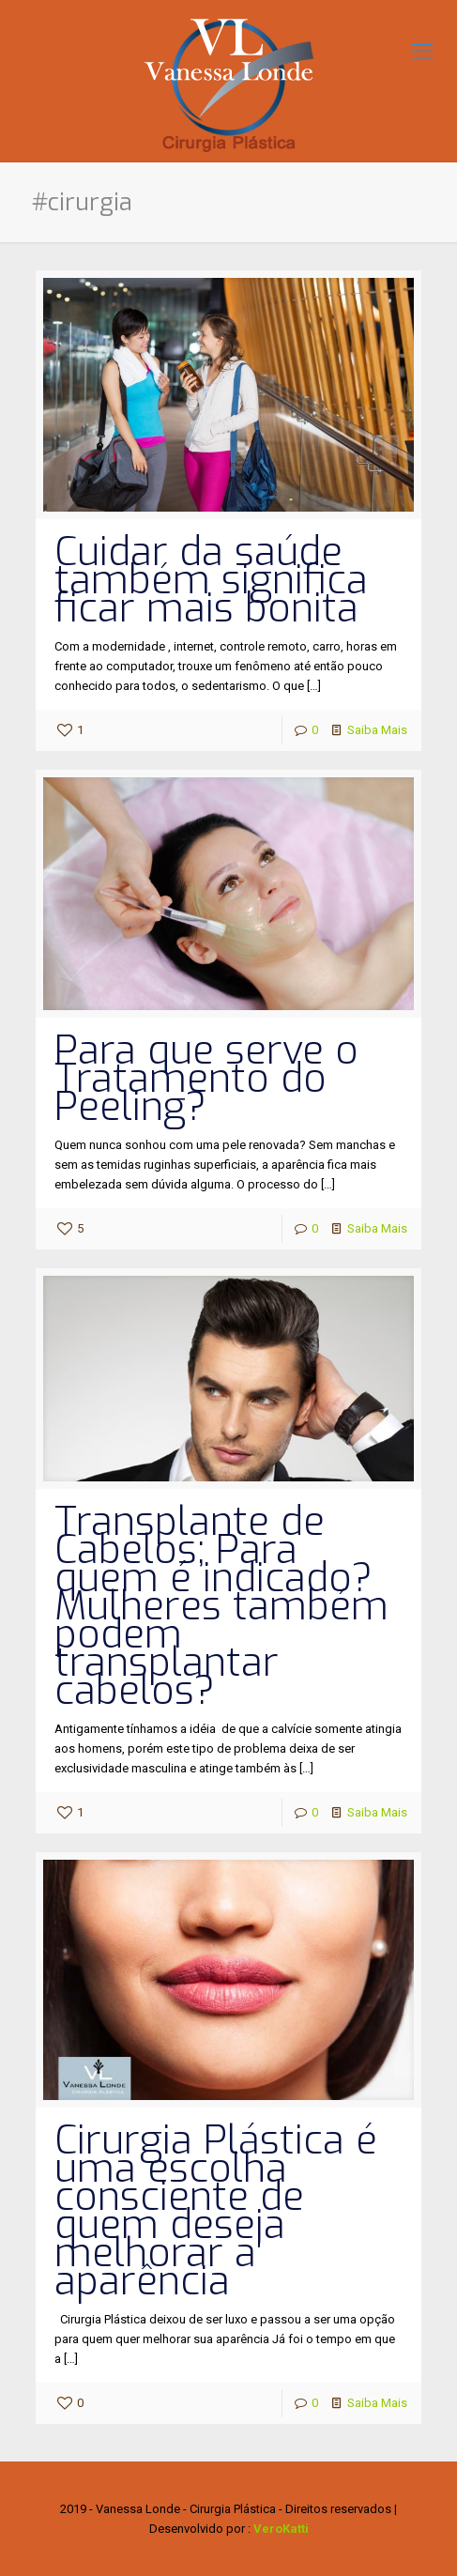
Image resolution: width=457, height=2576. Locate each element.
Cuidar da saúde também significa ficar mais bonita (211, 580)
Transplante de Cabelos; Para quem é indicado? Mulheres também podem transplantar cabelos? (221, 1606)
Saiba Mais (377, 730)
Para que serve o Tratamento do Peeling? (206, 1078)
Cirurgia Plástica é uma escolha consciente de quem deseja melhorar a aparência (215, 2211)
